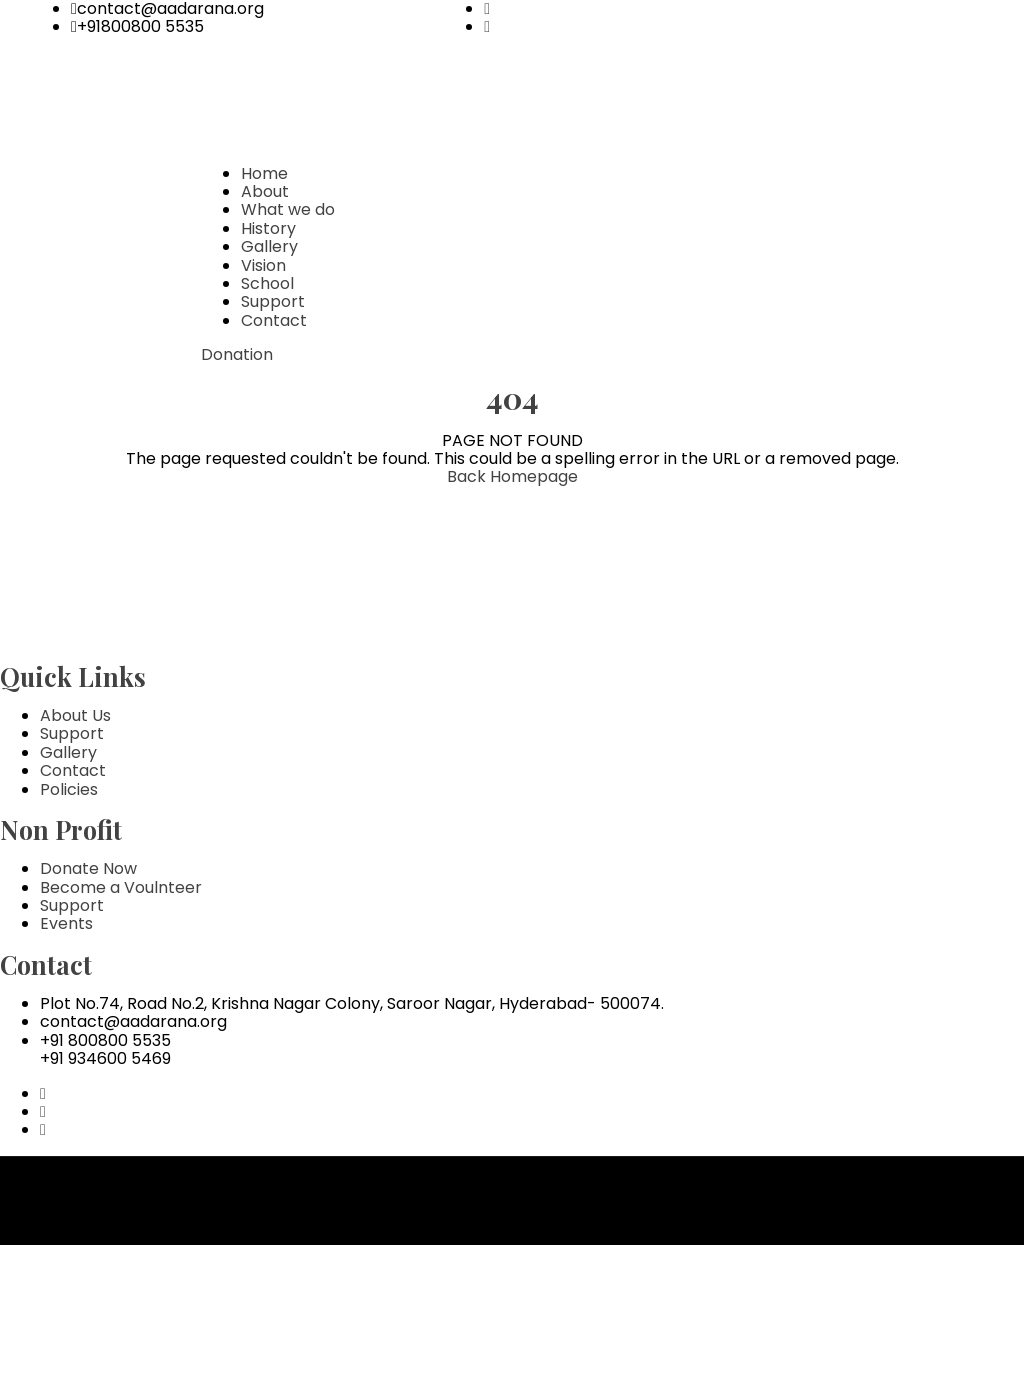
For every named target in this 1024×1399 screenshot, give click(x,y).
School (267, 283)
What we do (288, 209)
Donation (237, 354)
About (265, 191)
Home (264, 173)
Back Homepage (512, 476)
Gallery (269, 246)
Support (273, 301)
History (268, 228)
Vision (263, 265)
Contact (274, 320)
